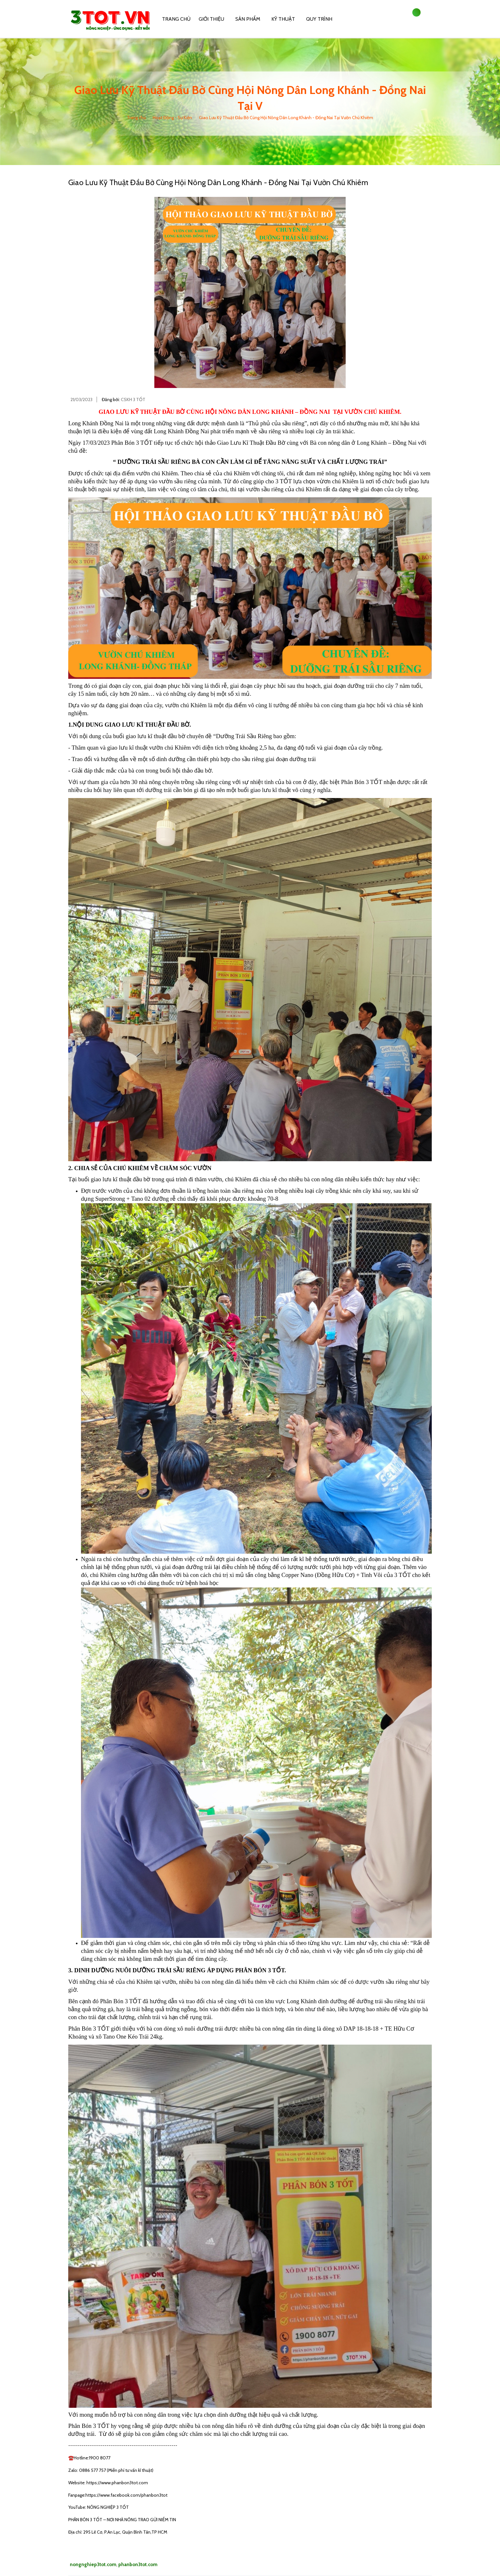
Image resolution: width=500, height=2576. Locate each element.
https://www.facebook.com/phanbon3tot (126, 2495)
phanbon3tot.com (138, 2564)
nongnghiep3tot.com (93, 2564)
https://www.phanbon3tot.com (116, 2483)
